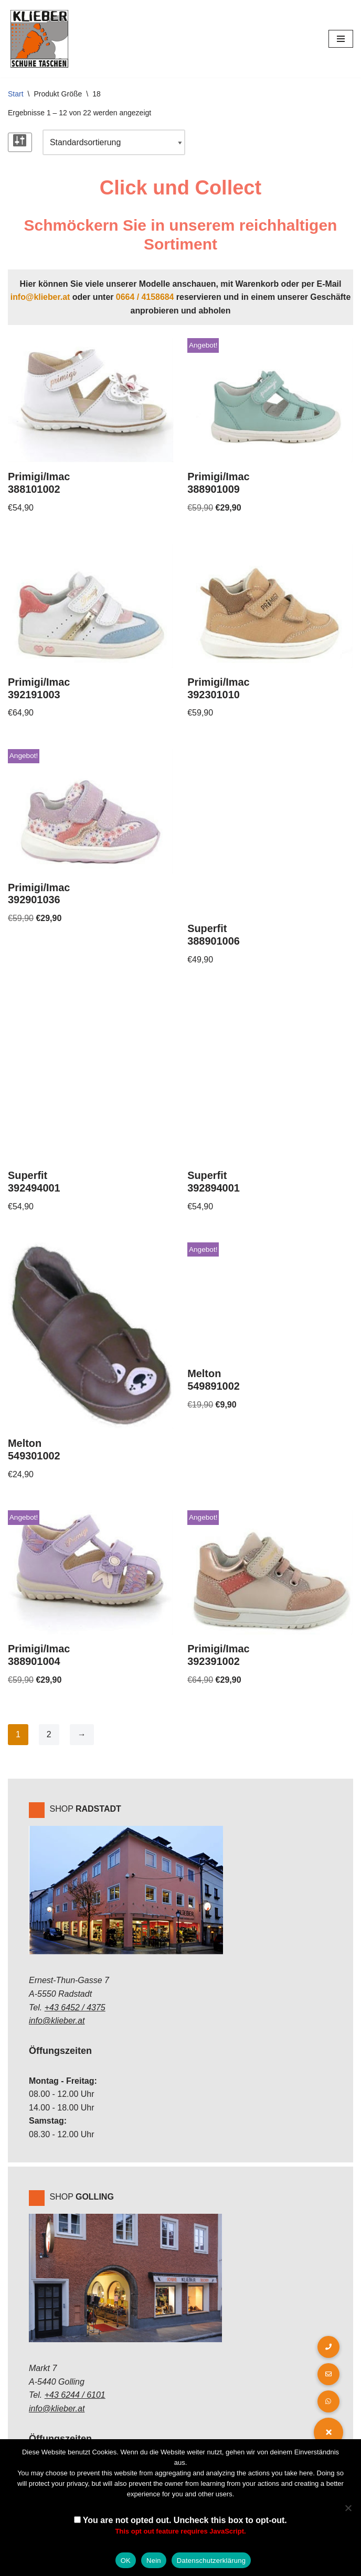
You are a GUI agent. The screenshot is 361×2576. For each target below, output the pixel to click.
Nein (153, 2560)
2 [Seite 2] (49, 1736)
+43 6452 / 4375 (75, 2009)
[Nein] (348, 2508)
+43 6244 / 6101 (75, 2397)
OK (126, 2560)
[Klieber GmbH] (39, 38)
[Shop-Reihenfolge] (114, 142)
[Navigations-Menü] (340, 39)
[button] (328, 2432)
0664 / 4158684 (144, 297)
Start (16, 94)
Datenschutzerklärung (211, 2560)
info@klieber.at (39, 297)
